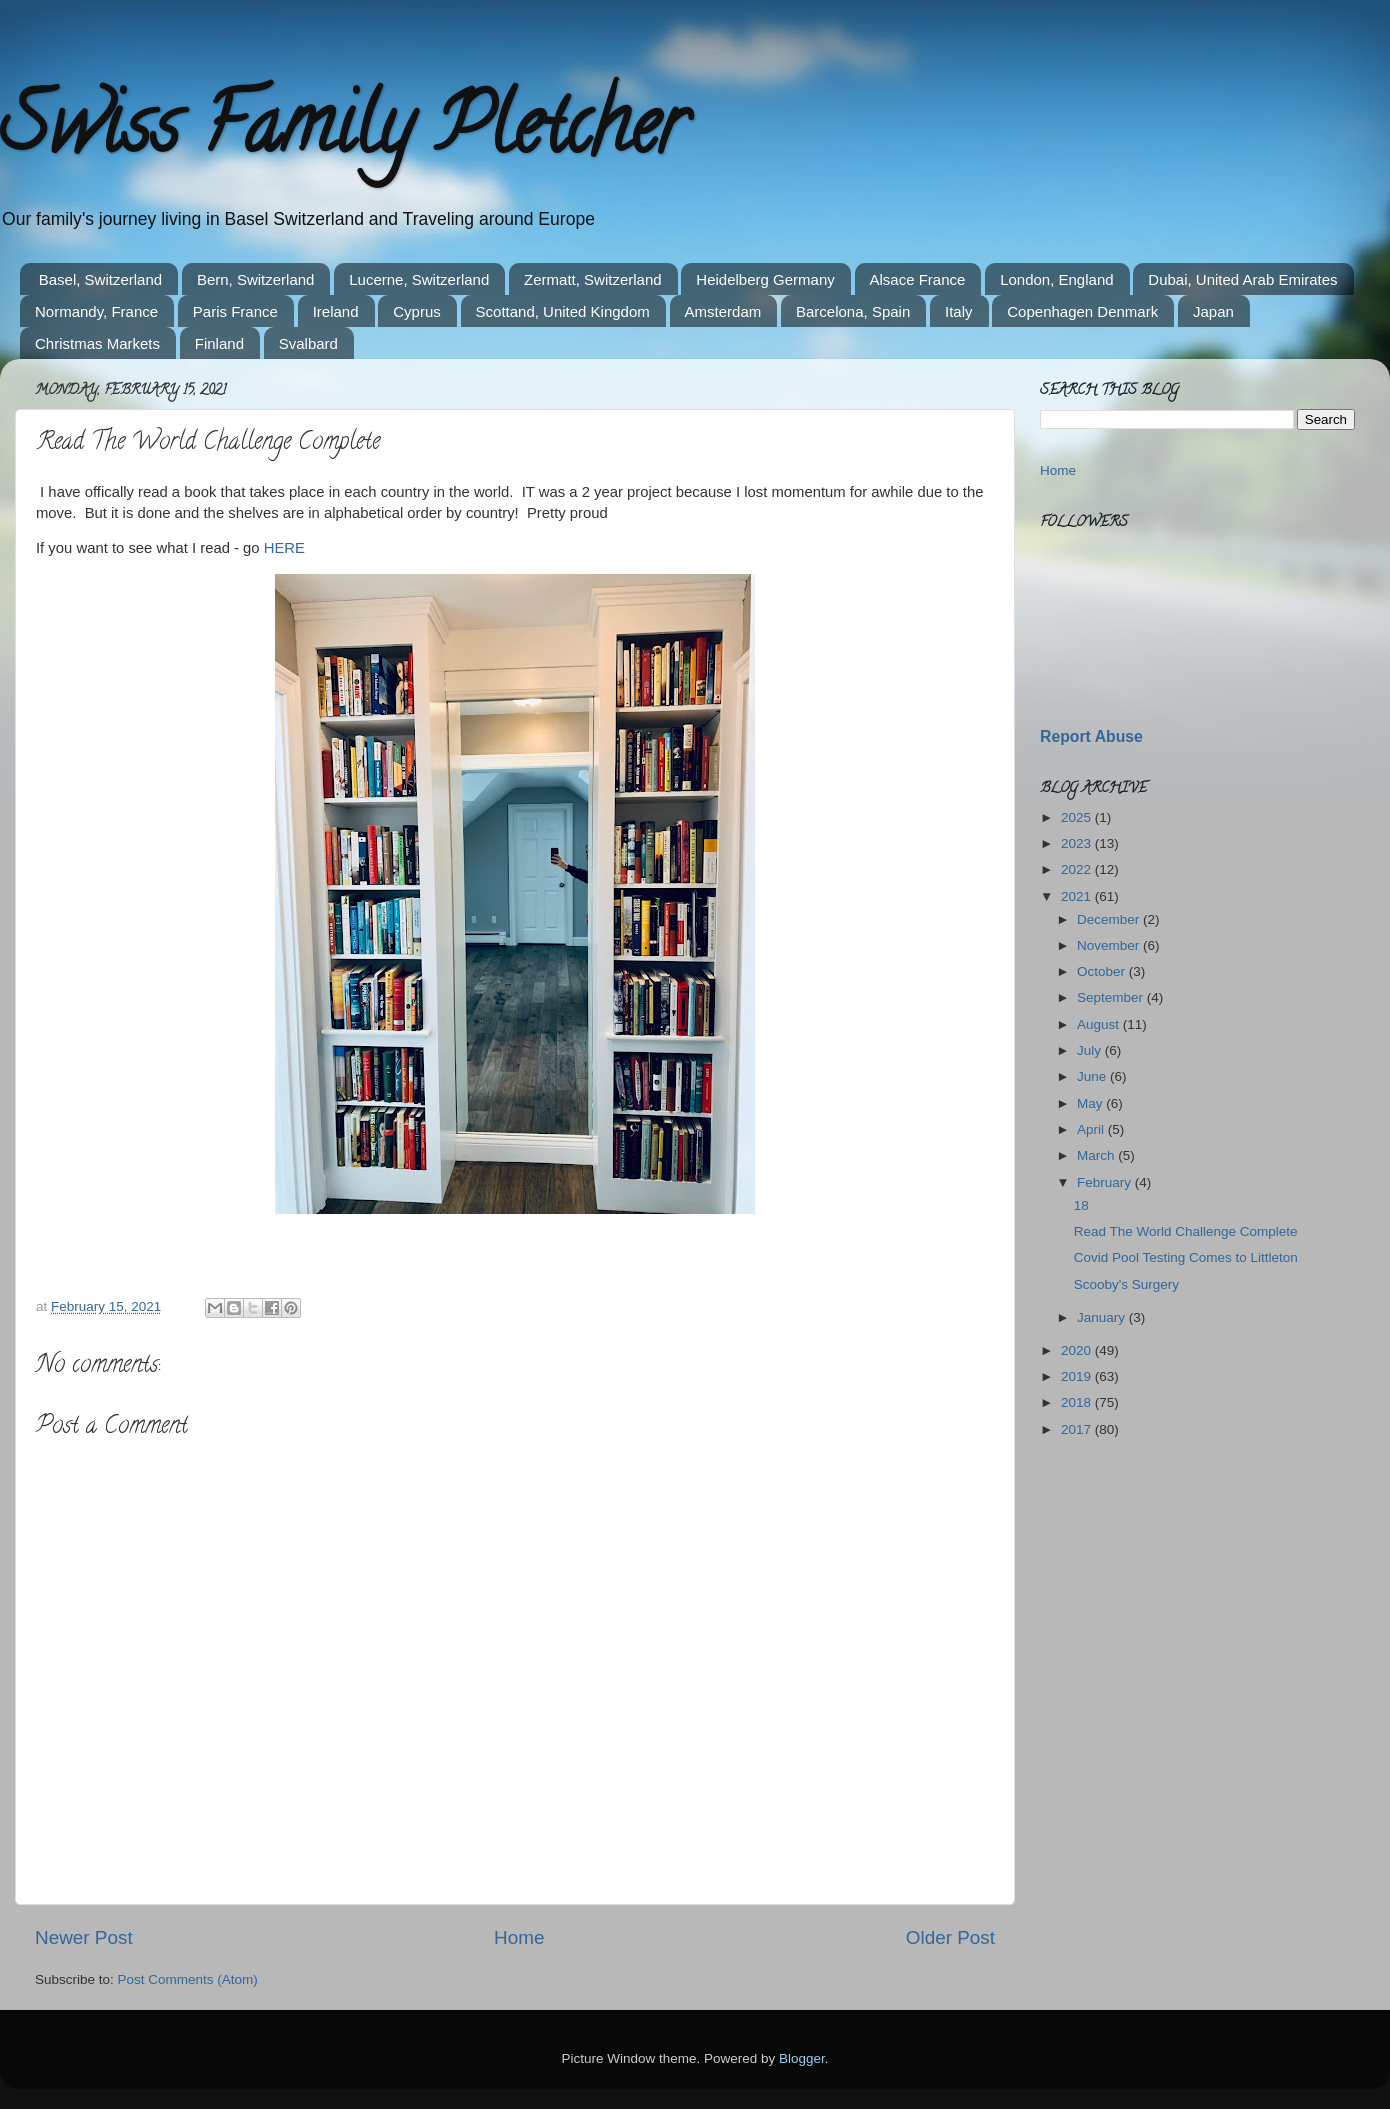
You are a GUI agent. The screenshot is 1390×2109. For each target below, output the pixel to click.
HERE (284, 548)
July (1091, 1050)
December (1110, 919)
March (1097, 1155)
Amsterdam (723, 311)
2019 (1078, 1376)
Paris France (235, 311)
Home (519, 1937)
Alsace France (918, 279)
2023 (1078, 843)
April (1092, 1129)
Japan (1213, 311)
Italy (959, 311)
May (1091, 1103)
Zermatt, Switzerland (593, 279)
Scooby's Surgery (1126, 1284)
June (1093, 1076)
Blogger (802, 2058)
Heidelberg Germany (765, 279)
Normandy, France (96, 311)
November (1110, 945)
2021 (1078, 896)
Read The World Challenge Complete (1186, 1231)
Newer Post (84, 1937)
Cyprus (417, 311)
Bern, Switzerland (256, 279)
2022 (1078, 869)
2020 (1078, 1350)
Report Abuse (1091, 736)
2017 (1078, 1429)
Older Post (950, 1937)
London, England (1056, 279)
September (1112, 997)
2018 (1078, 1402)
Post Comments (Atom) (188, 1979)
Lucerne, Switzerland (419, 279)
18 (1081, 1205)
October (1103, 971)
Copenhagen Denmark (1082, 311)
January (1103, 1317)
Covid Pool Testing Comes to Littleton (1186, 1257)
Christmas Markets (97, 343)
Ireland (336, 311)
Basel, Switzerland (100, 279)
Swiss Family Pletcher (343, 134)
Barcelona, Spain (853, 311)
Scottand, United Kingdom (563, 311)
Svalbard (308, 343)
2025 (1078, 817)
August (1100, 1024)
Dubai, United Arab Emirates (1242, 279)
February (1106, 1182)
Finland (219, 343)
